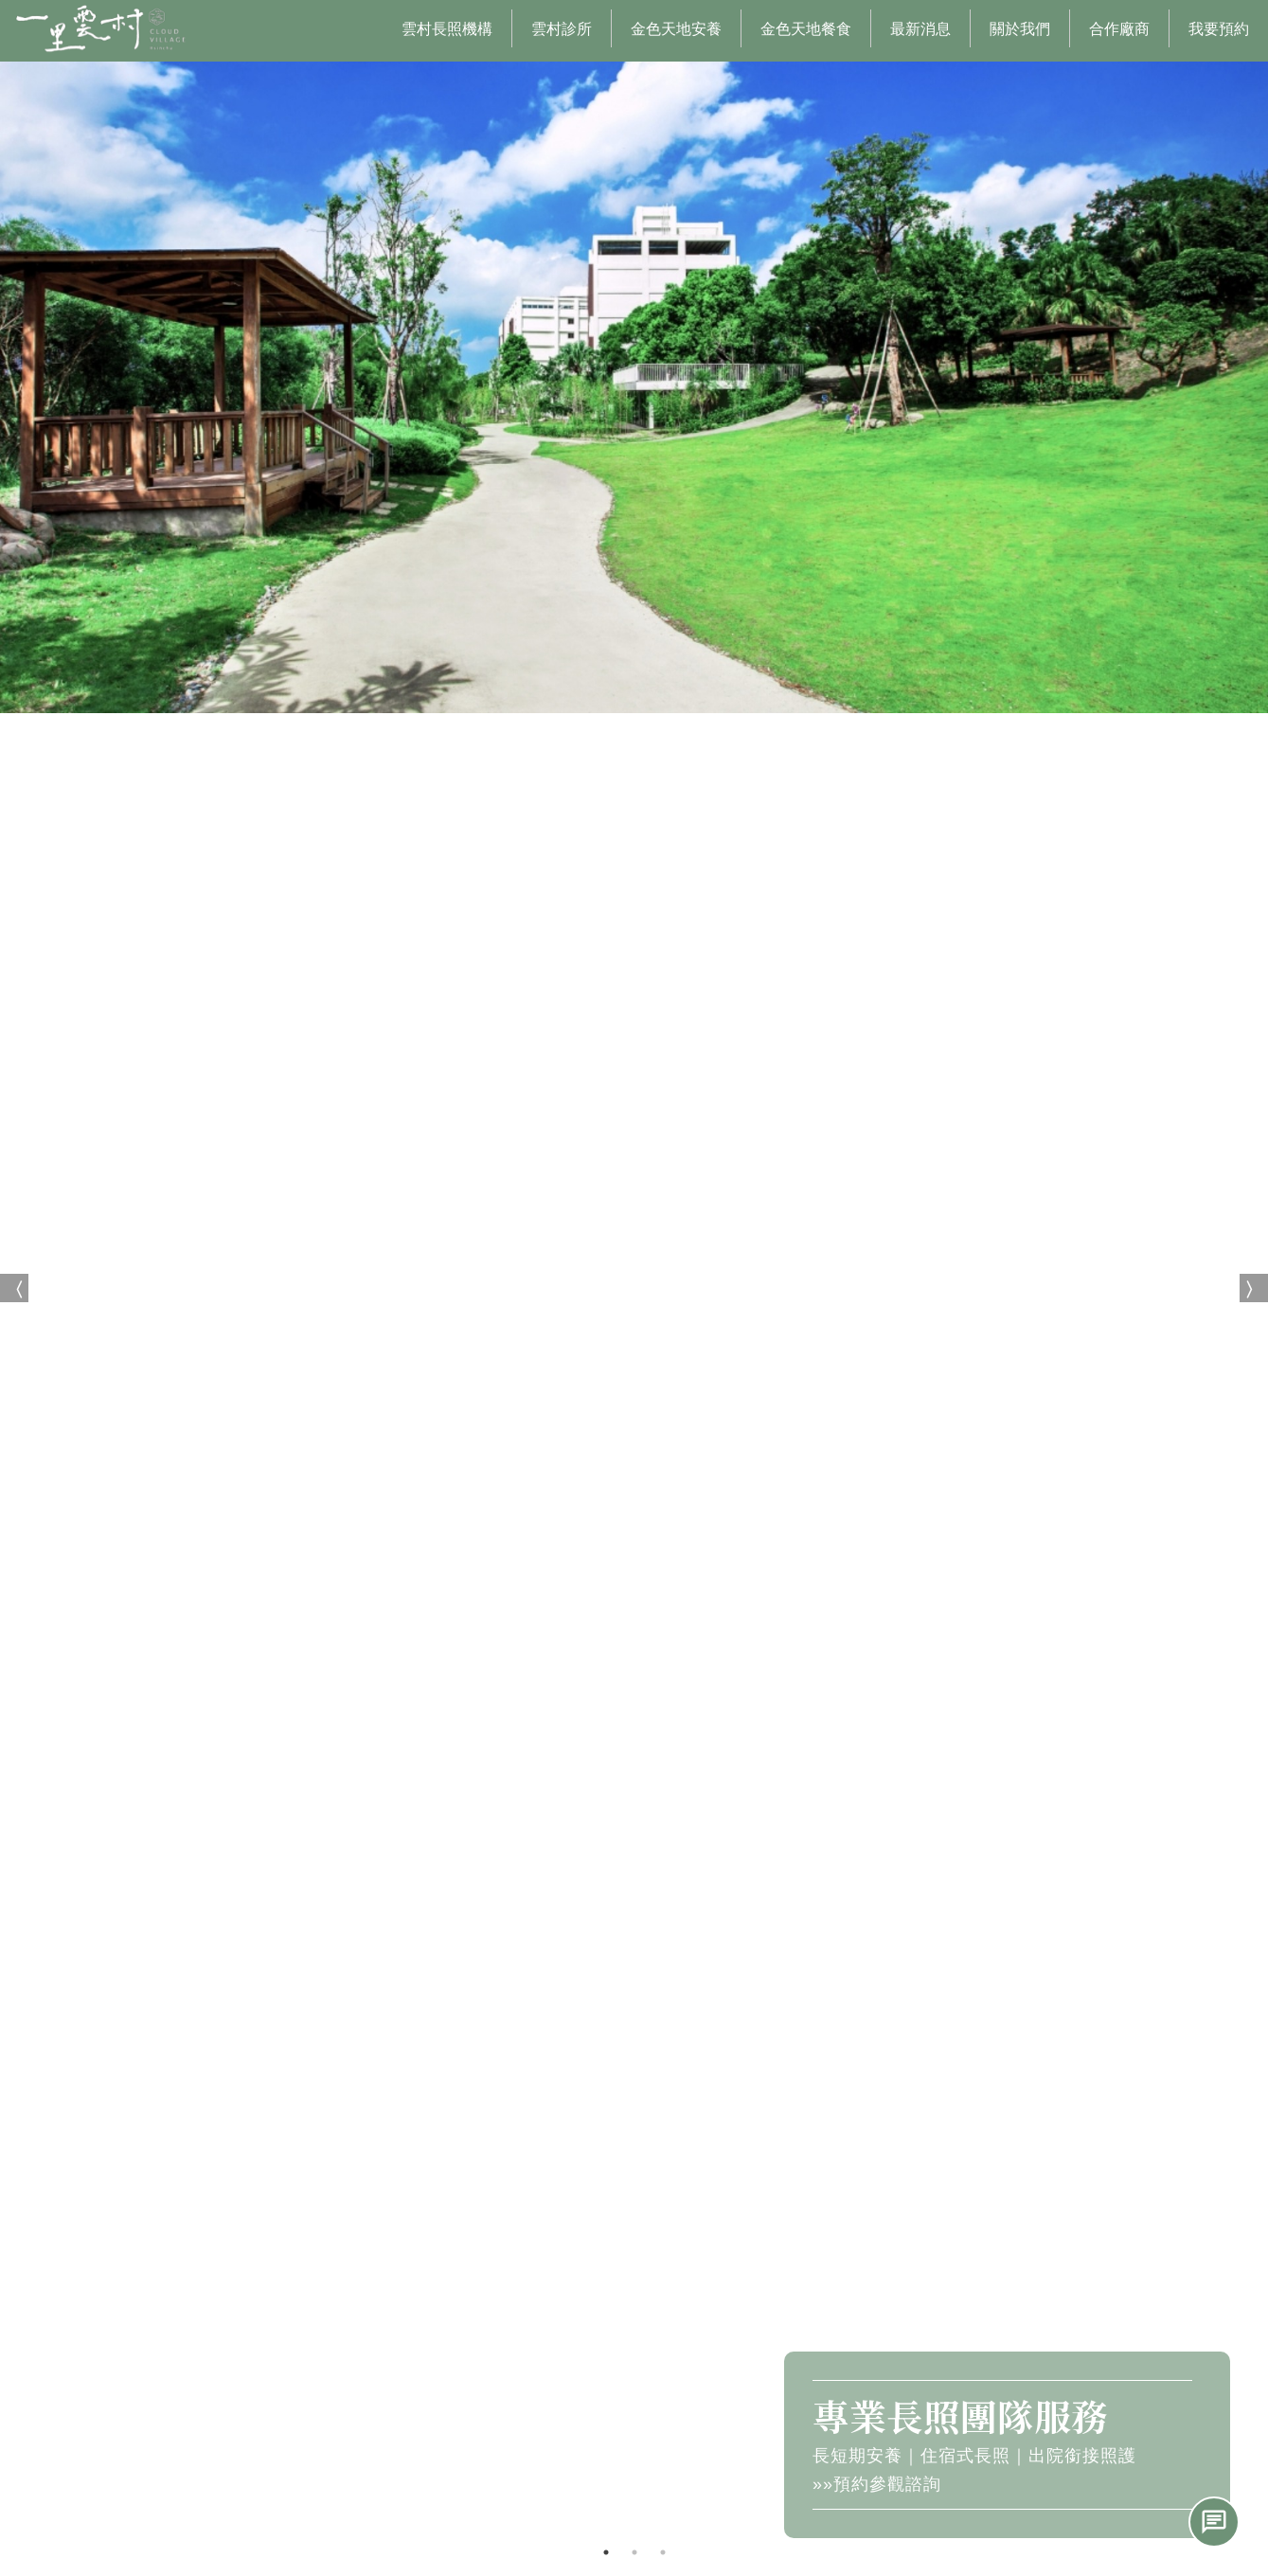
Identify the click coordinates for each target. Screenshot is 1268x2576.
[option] (634, 1288)
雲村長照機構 (447, 28)
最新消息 (920, 28)
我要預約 (1218, 28)
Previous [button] (14, 1288)
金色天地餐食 (805, 28)
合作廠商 (1119, 28)
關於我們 (1020, 28)
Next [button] (1254, 1288)
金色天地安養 (676, 28)
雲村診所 (561, 28)
